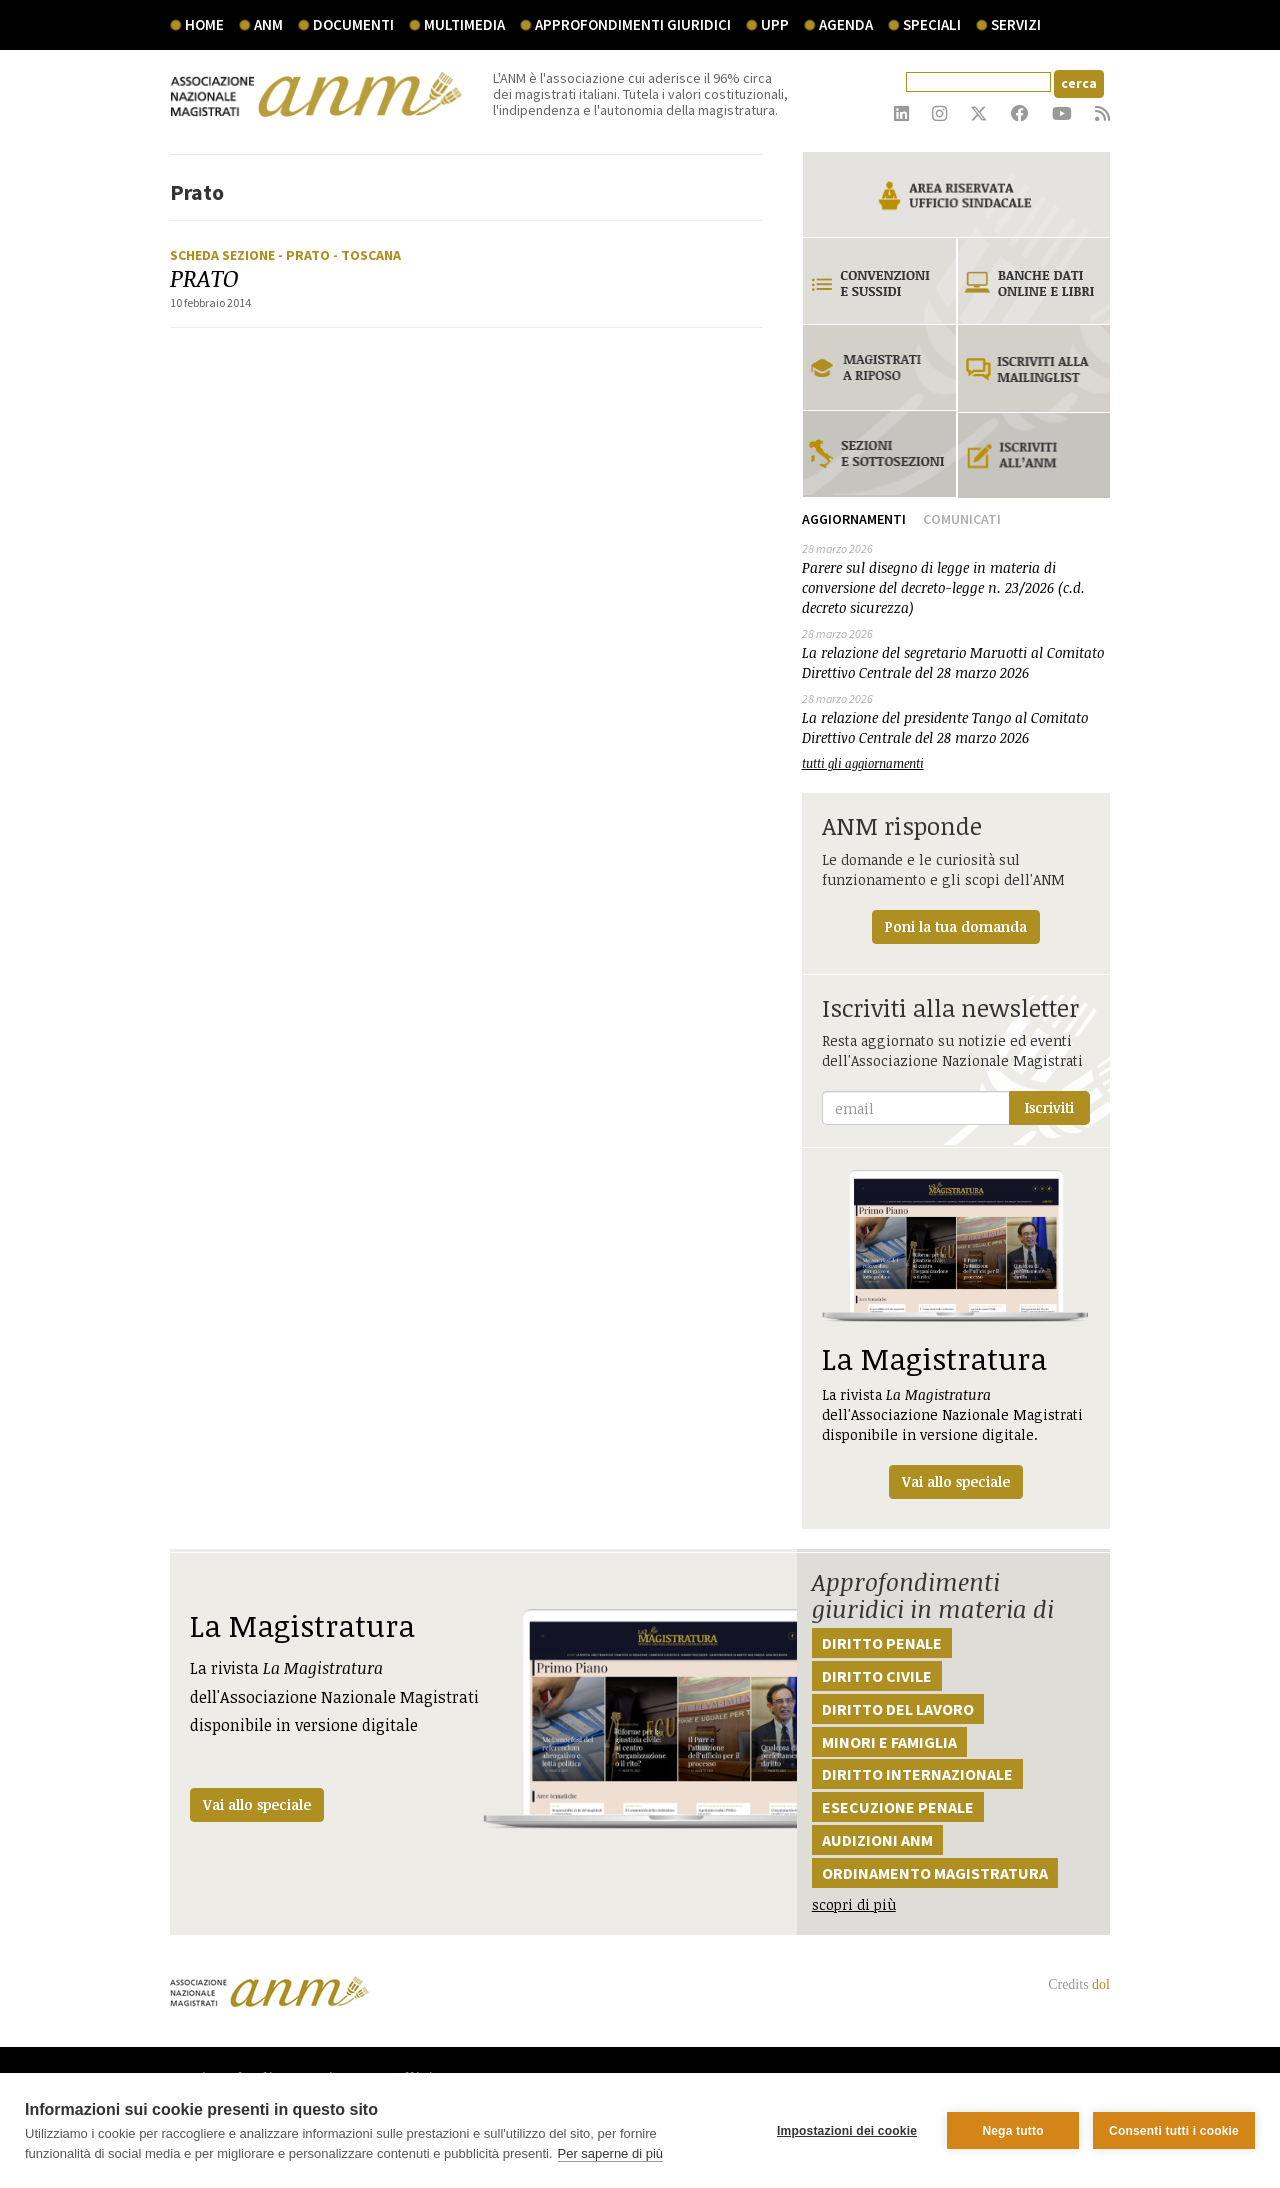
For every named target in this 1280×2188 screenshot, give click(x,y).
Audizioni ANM (877, 1840)
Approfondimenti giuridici (633, 24)
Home (204, 24)
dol (1101, 1984)
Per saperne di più (611, 2153)
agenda (846, 24)
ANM (268, 24)
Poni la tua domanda (956, 926)
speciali (932, 24)
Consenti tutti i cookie (1174, 2131)
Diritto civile (877, 1676)
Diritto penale (882, 1643)
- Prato (305, 255)
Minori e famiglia (889, 1742)
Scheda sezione (224, 255)
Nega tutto (1012, 2131)
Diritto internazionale (917, 1774)
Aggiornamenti (854, 519)
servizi (1016, 24)
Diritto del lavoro (898, 1709)
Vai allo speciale (257, 1804)
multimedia (464, 24)
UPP (775, 24)
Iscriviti (1049, 1107)
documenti (353, 24)
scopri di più (854, 1904)
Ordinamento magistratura (935, 1873)
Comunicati (962, 519)
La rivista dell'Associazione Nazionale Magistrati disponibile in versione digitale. (956, 1334)
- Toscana (367, 255)
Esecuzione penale (898, 1807)
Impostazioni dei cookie (847, 2131)
